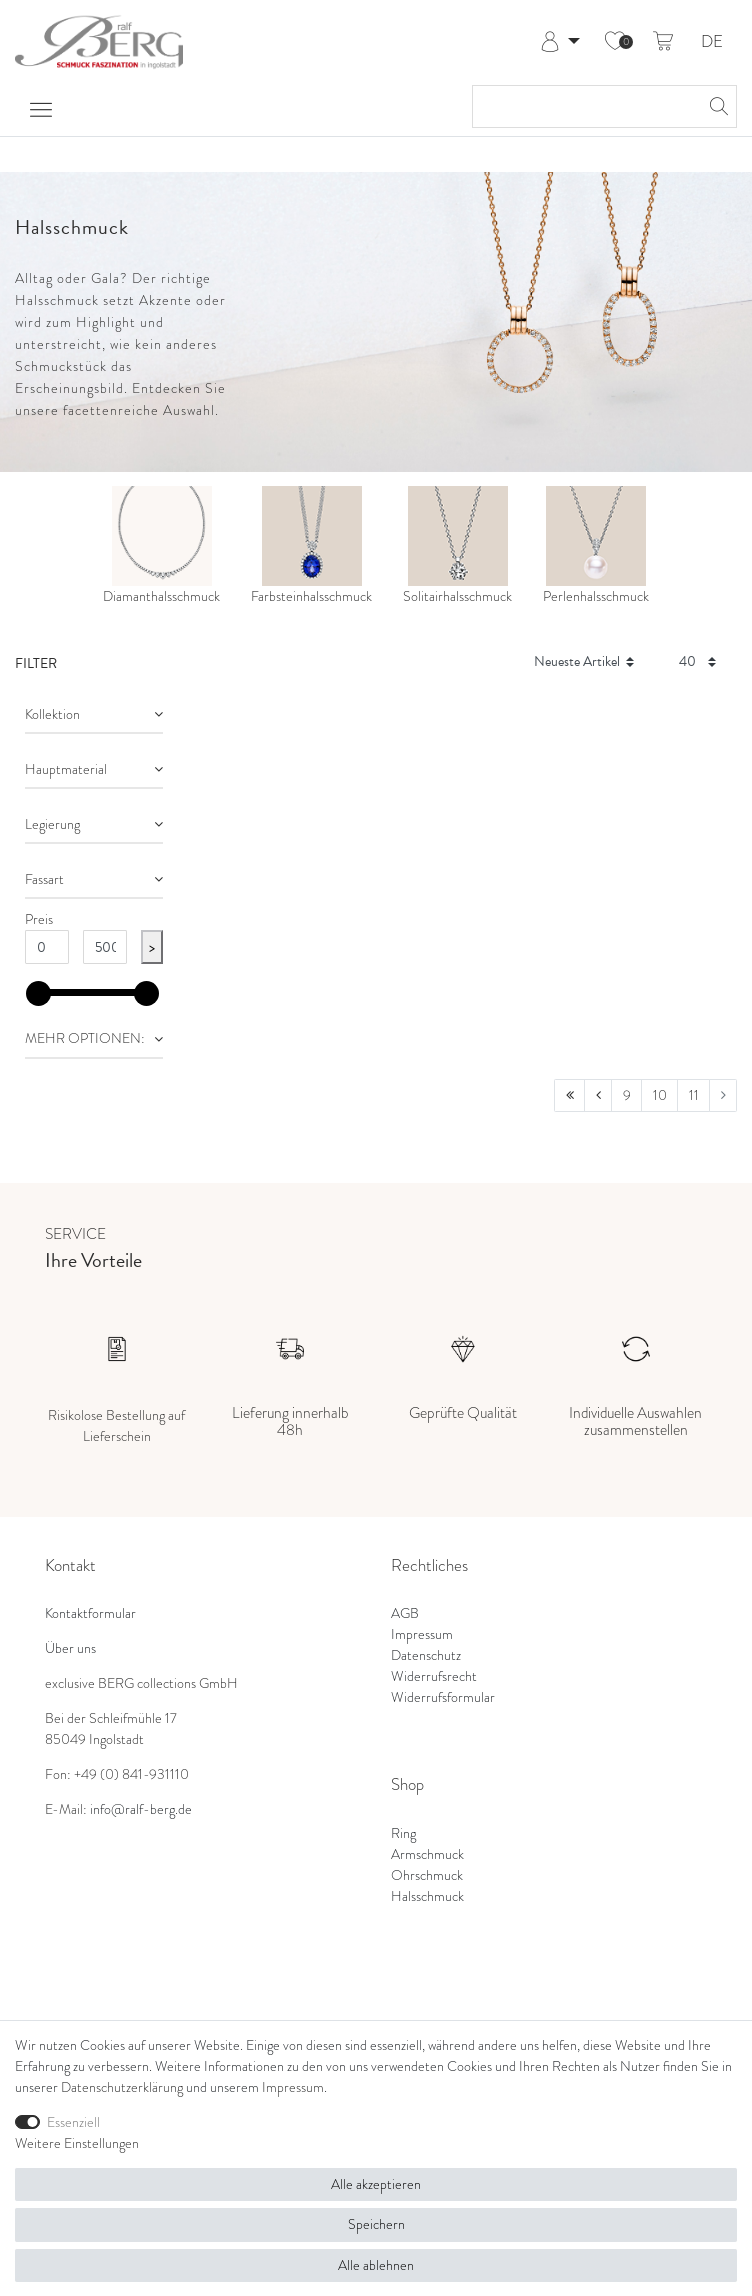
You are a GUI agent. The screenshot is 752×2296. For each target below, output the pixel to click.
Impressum (422, 1634)
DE (712, 42)
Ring (403, 1833)
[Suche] (716, 106)
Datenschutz (426, 1655)
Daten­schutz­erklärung (122, 2087)
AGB (405, 1613)
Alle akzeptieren (376, 2184)
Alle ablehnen (376, 2265)
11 (694, 1095)
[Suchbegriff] (584, 106)
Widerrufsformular (443, 1697)
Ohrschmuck (427, 1875)
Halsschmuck (427, 1896)
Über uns (70, 1648)
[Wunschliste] (615, 42)
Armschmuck (427, 1854)
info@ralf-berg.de (141, 1809)
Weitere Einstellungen (77, 2143)
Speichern (376, 2224)
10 (660, 1095)
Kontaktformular (90, 1613)
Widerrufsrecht (434, 1676)
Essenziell (73, 2122)
